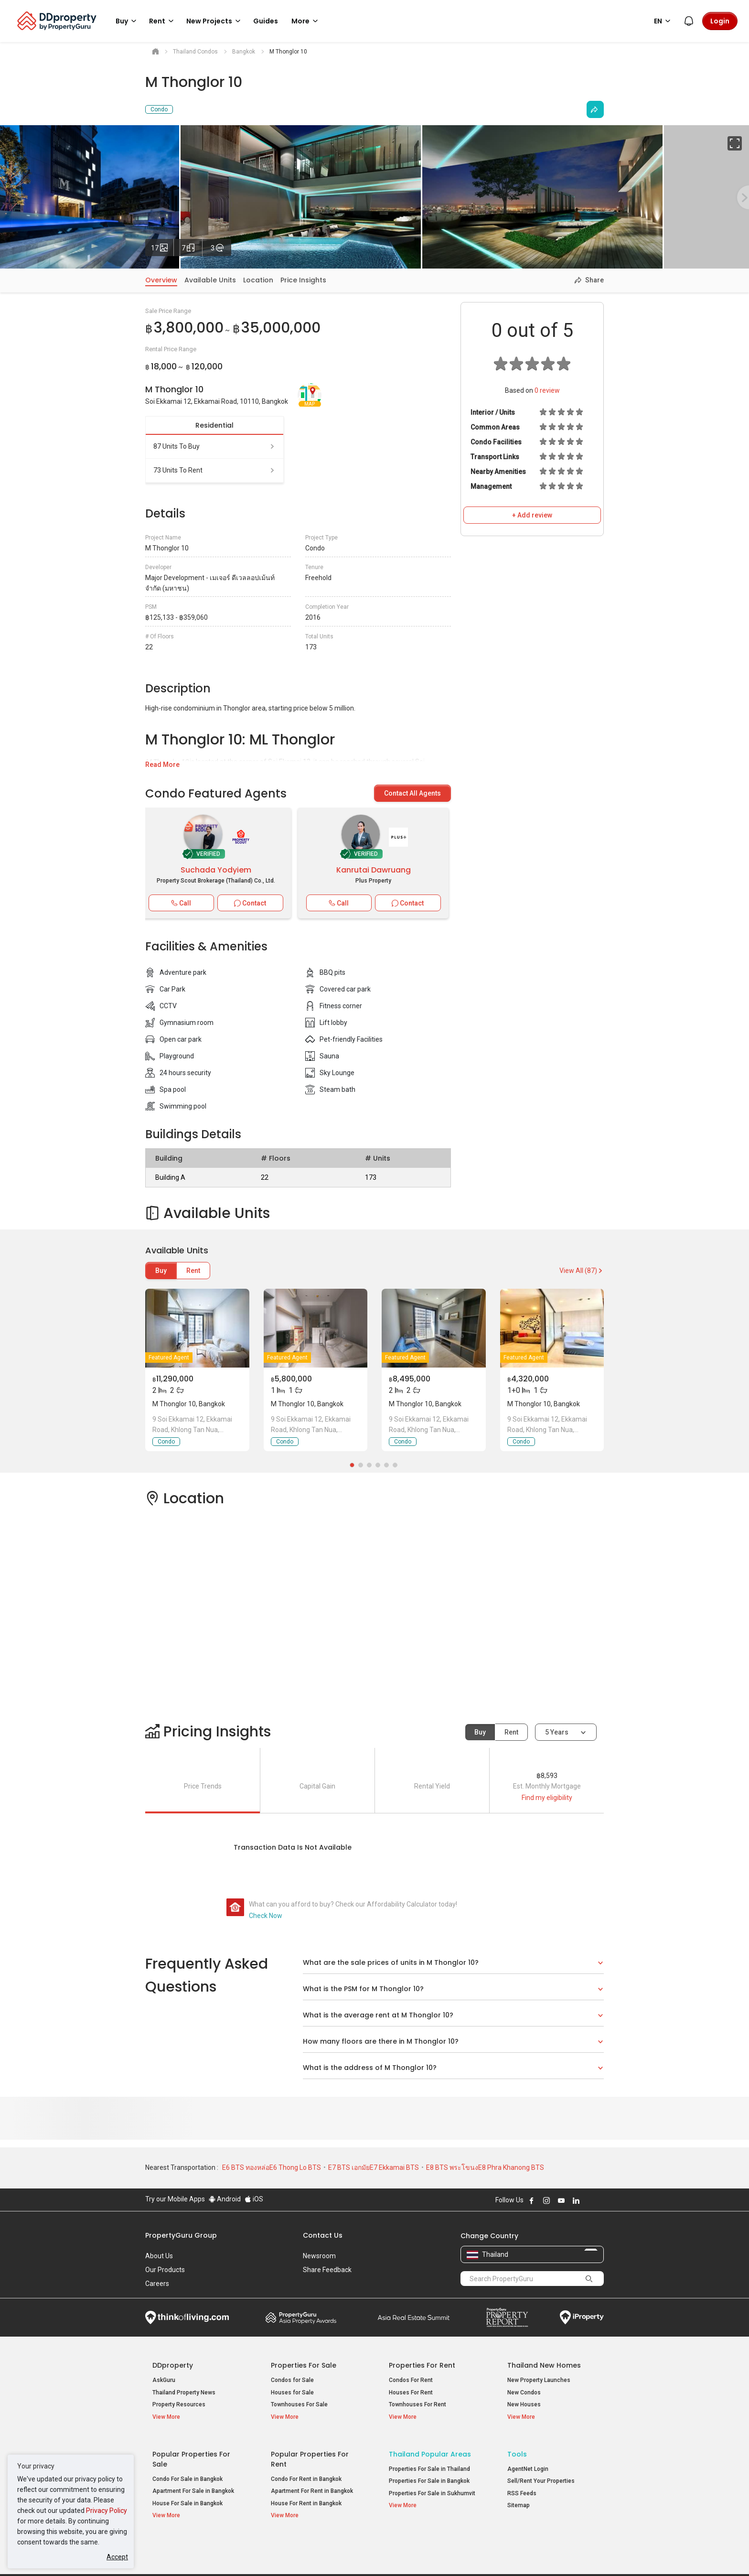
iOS (254, 2199)
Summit (413, 2317)
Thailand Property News (183, 2392)
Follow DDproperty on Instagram (546, 2200)
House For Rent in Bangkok (306, 2497)
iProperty (582, 2317)
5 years (556, 1732)
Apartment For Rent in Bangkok (312, 2485)
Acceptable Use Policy (178, 2554)
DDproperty (172, 2365)
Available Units (210, 280)
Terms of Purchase (366, 2554)
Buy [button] (127, 21)
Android (225, 2199)
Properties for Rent (422, 2365)
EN (664, 21)
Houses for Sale (292, 2392)
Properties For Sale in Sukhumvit (432, 2487)
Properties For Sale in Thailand (429, 2462)
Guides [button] (265, 21)
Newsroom (319, 2256)
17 (162, 245)
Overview (161, 280)
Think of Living (187, 2317)
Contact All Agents (412, 793)
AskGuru (163, 2380)
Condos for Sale (292, 2380)
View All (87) (581, 1270)
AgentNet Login (527, 2462)
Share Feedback (327, 2270)
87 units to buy (214, 446)
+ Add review (532, 515)
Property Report (507, 2317)
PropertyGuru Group (181, 2235)
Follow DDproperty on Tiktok (600, 2200)
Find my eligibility (547, 1797)
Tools (517, 2448)
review (547, 390)
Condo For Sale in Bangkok (187, 2472)
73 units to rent (214, 470)
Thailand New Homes (544, 2365)
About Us (159, 2256)
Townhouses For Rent (417, 2404)
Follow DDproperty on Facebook (531, 2200)
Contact (250, 903)
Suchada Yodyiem (216, 869)
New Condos (524, 2392)
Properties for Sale (303, 2365)
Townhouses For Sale (299, 2404)
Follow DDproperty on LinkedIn (576, 2200)
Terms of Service (248, 2554)
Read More (162, 764)
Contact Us (322, 2235)
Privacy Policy (106, 2510)
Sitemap (518, 2499)
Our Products (165, 2270)
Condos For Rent (411, 2380)
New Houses (524, 2404)
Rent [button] (163, 21)
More (306, 21)
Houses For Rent (411, 2392)
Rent (193, 1270)
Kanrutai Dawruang (373, 869)
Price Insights (303, 280)
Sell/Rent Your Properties (541, 2475)
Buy (161, 1270)
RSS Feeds (521, 2487)
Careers (157, 2283)
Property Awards (301, 2317)
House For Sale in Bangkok (187, 2497)
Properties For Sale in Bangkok (429, 2475)
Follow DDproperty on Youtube (561, 2200)
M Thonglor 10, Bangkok (188, 1404)
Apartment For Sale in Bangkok (193, 2485)
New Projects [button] (215, 21)
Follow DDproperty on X (589, 2200)
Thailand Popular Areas (430, 2448)
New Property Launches (538, 2380)
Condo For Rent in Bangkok (306, 2472)
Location (258, 280)
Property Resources (178, 2404)
